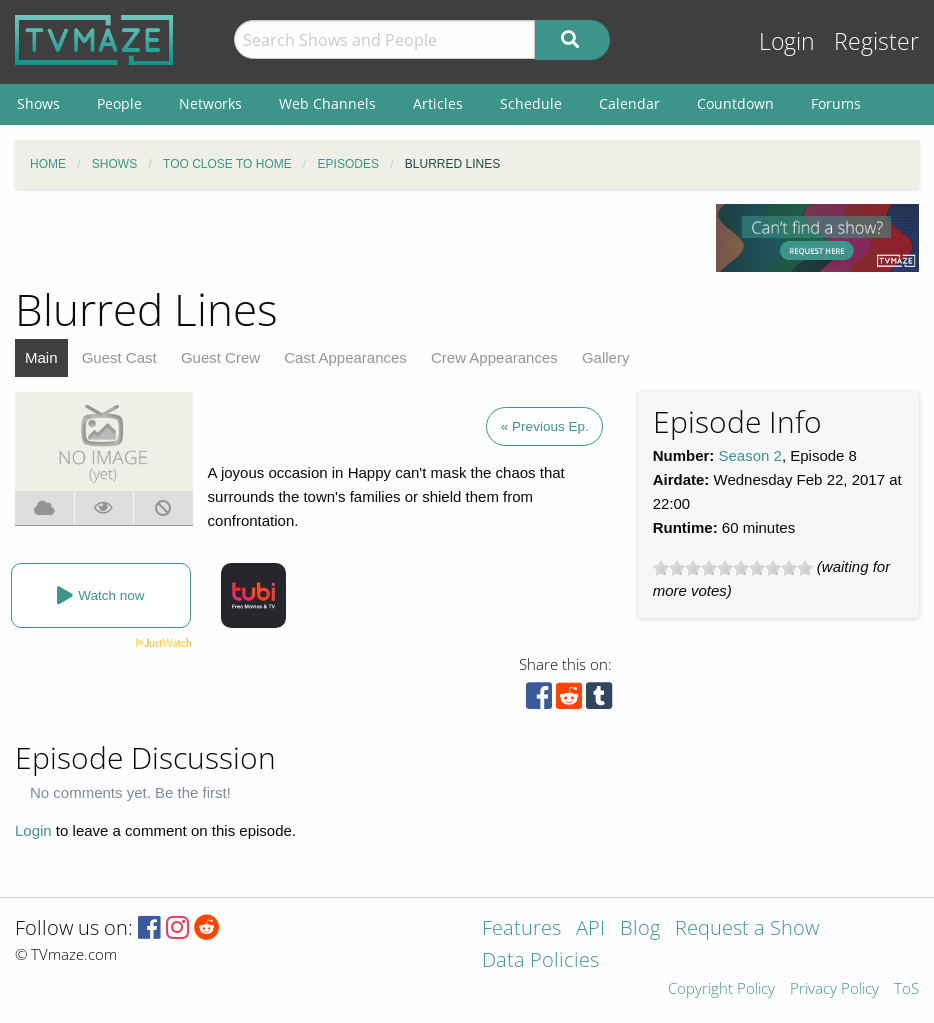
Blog (640, 929)
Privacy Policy (834, 989)
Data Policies (540, 961)
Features (521, 929)
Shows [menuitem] (38, 103)
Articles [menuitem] (438, 103)
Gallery (606, 357)
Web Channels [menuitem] (327, 103)
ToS (906, 989)
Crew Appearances (494, 357)
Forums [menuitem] (836, 103)
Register (876, 41)
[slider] (733, 568)
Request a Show (747, 929)
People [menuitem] (119, 103)
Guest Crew (220, 357)
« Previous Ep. (545, 426)
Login (787, 41)
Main (41, 357)
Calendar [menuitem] (629, 103)
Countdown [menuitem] (735, 103)
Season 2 (750, 455)
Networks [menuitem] (210, 103)
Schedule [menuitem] (531, 103)
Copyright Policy (721, 989)
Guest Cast (119, 357)
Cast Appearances (345, 357)
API (590, 929)
